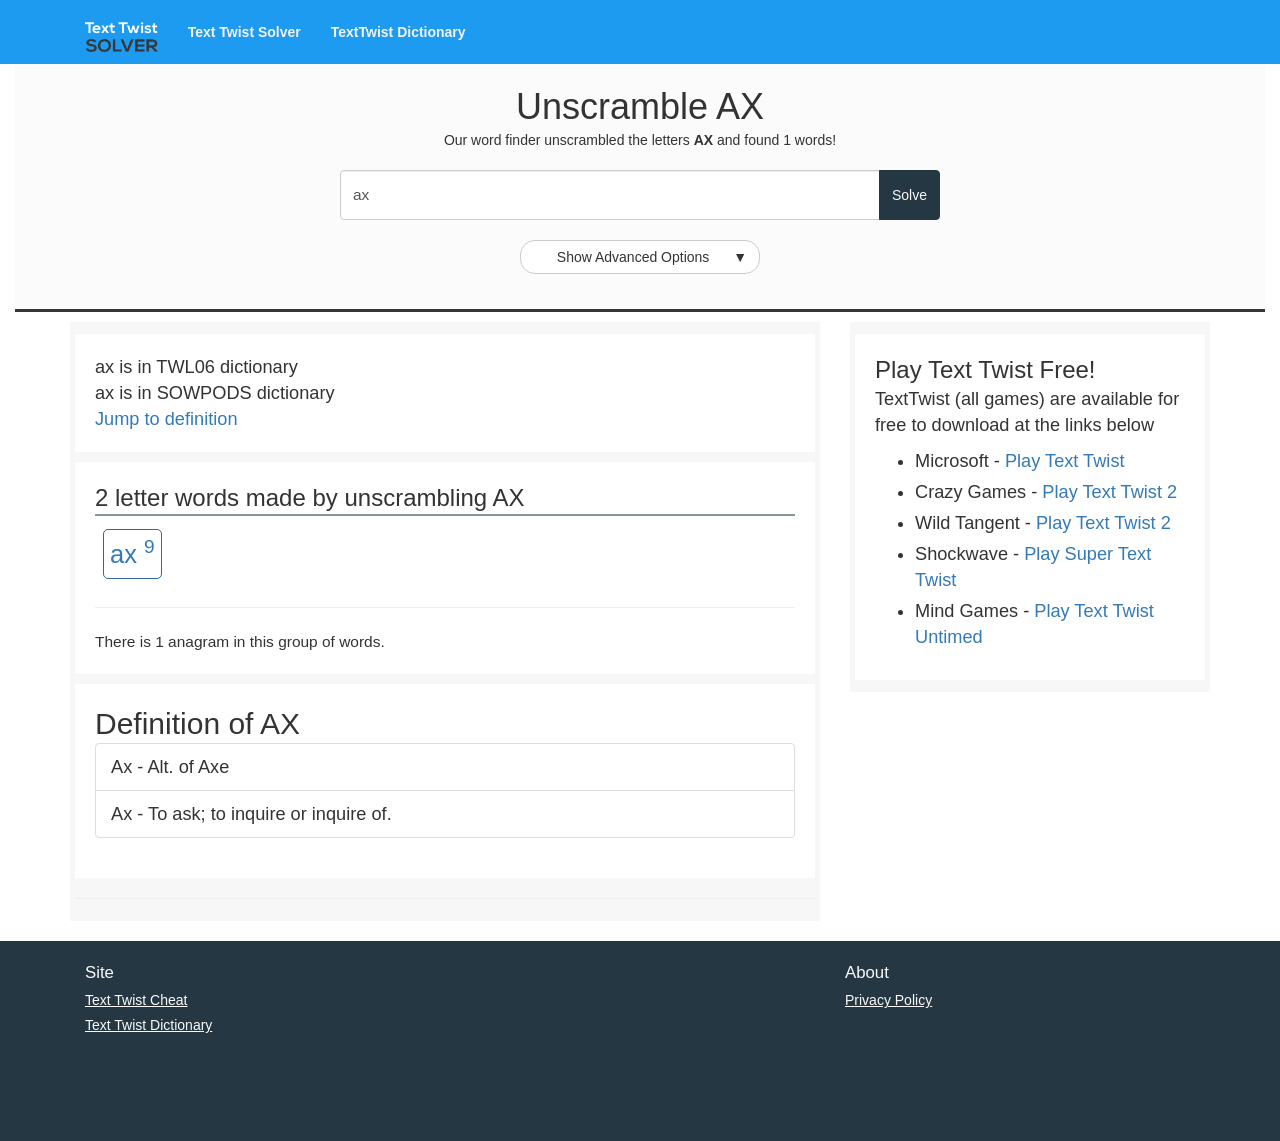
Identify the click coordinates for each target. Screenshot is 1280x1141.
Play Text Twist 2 (1109, 492)
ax (132, 552)
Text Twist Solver (244, 32)
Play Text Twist (1065, 461)
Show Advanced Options (652, 257)
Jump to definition (166, 419)
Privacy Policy (888, 1000)
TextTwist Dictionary (398, 32)
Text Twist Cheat (136, 1000)
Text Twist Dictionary (148, 1025)
